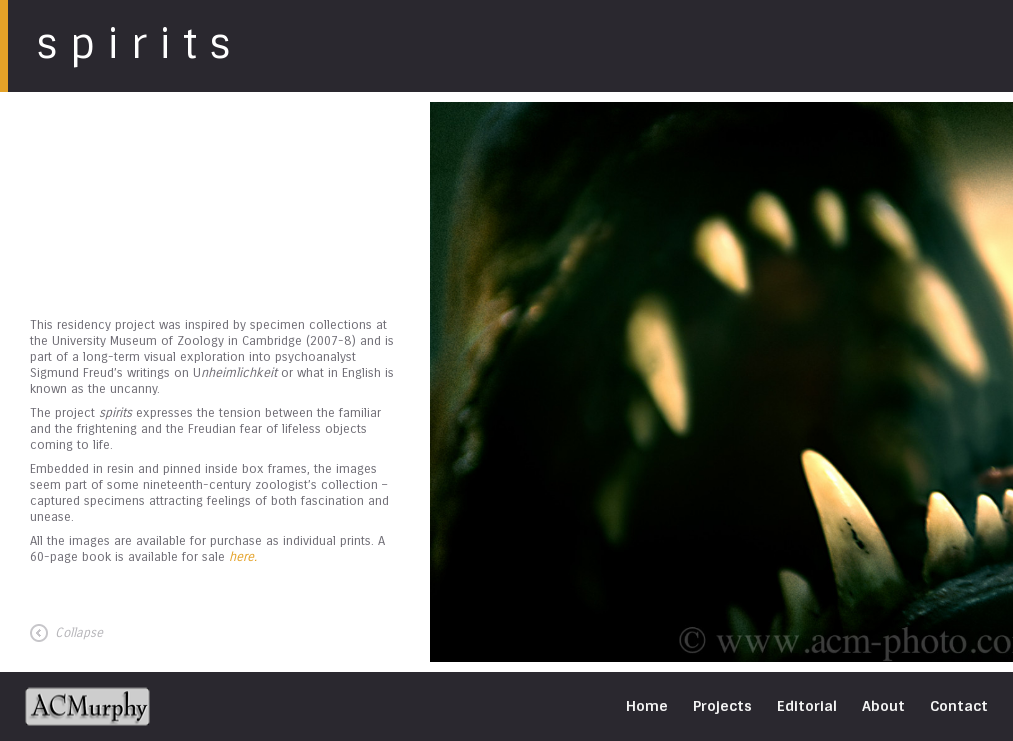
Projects (722, 706)
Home (647, 706)
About (883, 706)
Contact (959, 706)
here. (243, 557)
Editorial (807, 706)
